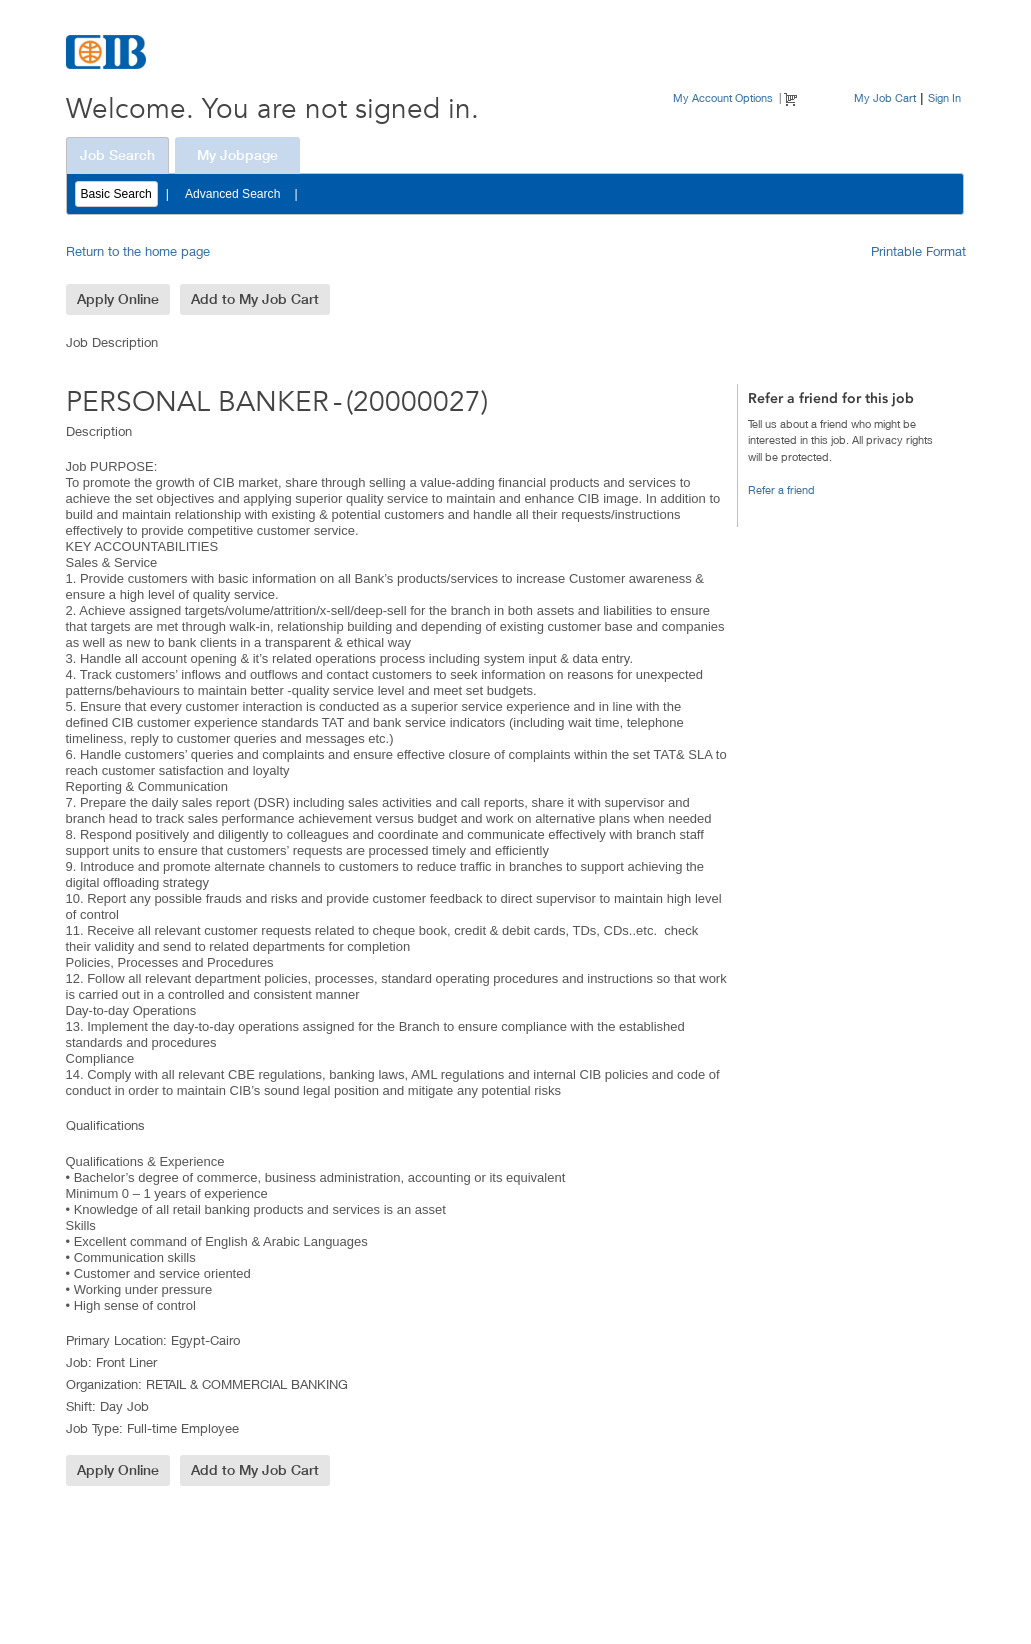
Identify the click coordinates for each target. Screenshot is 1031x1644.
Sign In (944, 97)
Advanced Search (232, 194)
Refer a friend (781, 489)
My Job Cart (885, 97)
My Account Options (723, 97)
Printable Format (918, 251)
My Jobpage (237, 155)
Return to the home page (138, 251)
